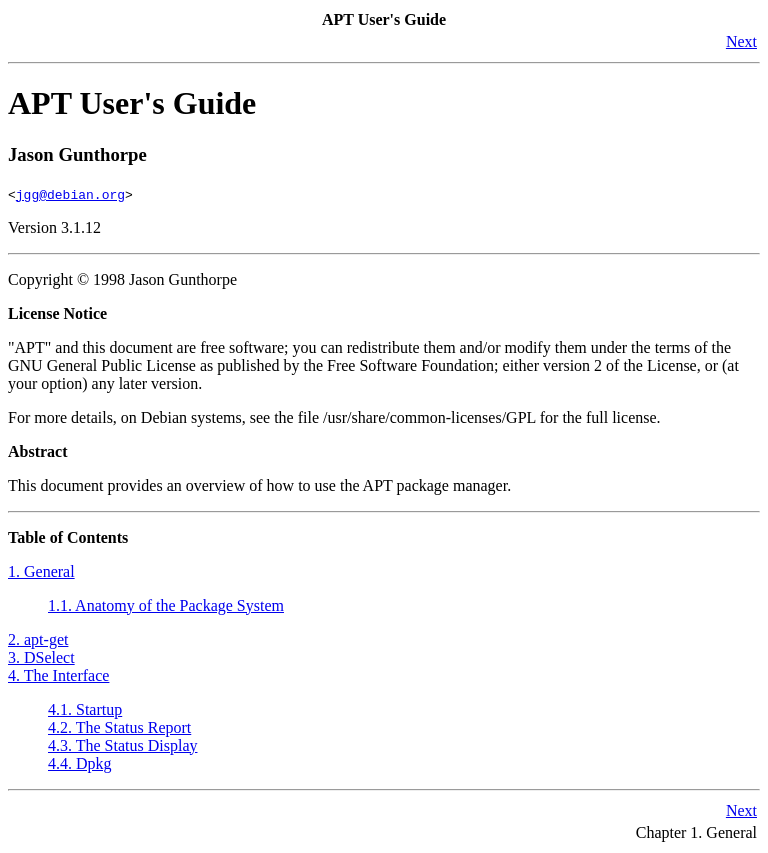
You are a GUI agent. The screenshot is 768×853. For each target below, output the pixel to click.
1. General (41, 571)
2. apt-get (38, 639)
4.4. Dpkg (80, 763)
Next (741, 41)
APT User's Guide (132, 103)
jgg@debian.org (70, 194)
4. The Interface (58, 675)
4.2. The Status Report (119, 727)
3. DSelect (41, 657)
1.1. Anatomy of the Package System (166, 605)
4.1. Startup (85, 709)
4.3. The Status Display (122, 745)
